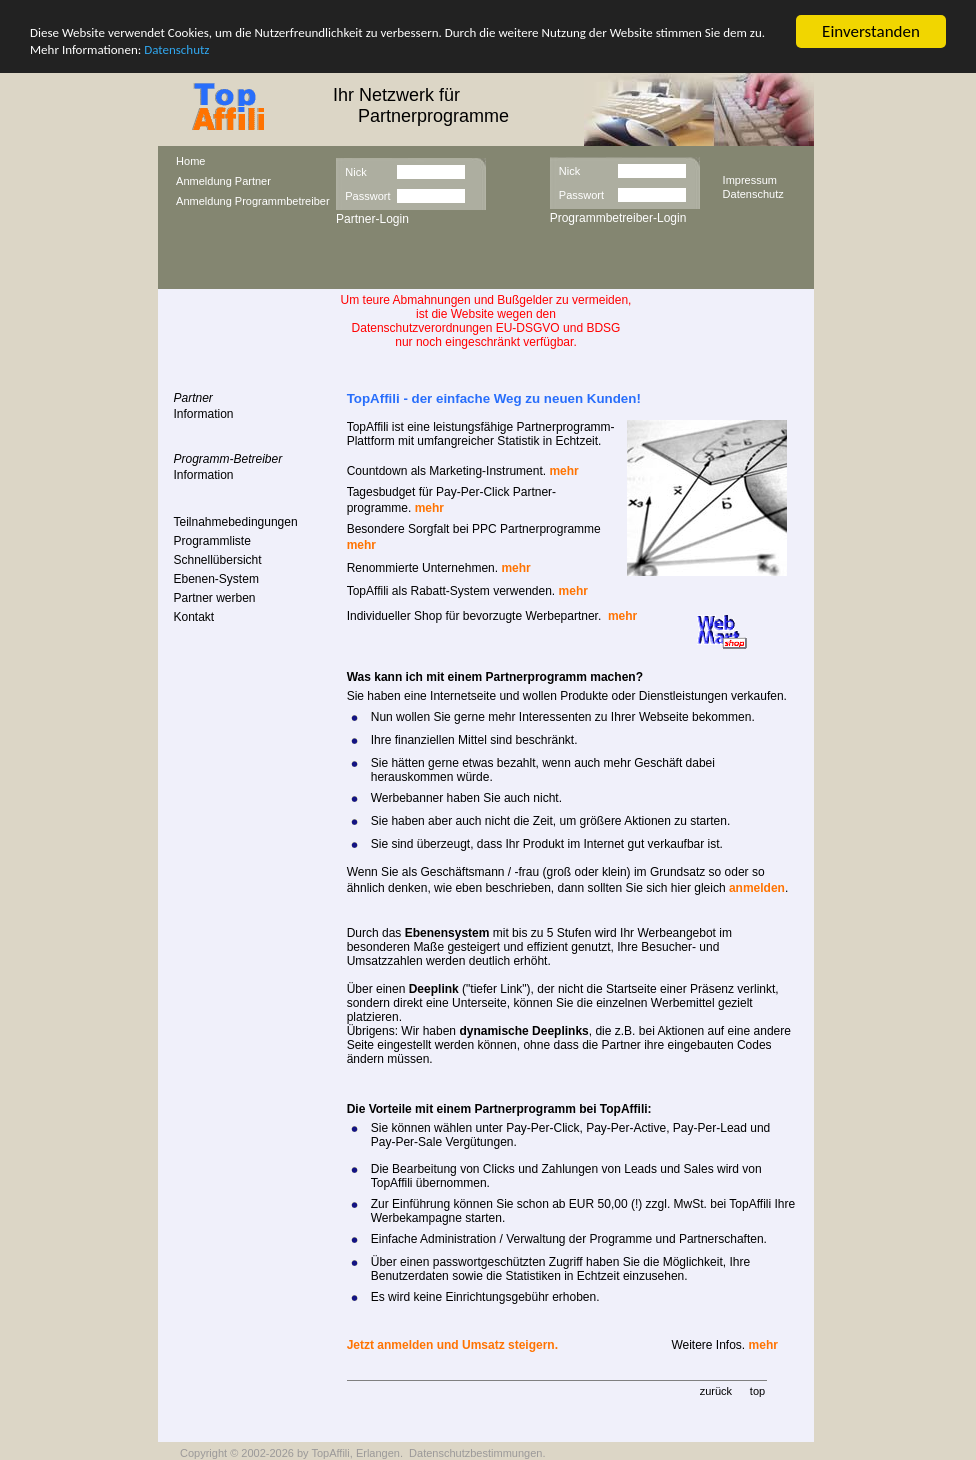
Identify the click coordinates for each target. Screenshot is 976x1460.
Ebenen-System (216, 579)
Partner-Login (372, 219)
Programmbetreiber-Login (618, 218)
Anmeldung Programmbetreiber (252, 201)
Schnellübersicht (218, 560)
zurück (716, 1391)
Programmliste (212, 541)
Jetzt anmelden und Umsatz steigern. (452, 1345)
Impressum (750, 179)
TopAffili (330, 1453)
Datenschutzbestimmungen (475, 1453)
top (757, 1391)
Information (204, 414)
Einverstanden (871, 31)
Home (190, 161)
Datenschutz (176, 48)
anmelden (757, 888)
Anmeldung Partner (223, 181)
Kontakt (194, 617)
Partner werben (215, 598)
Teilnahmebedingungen (236, 522)
